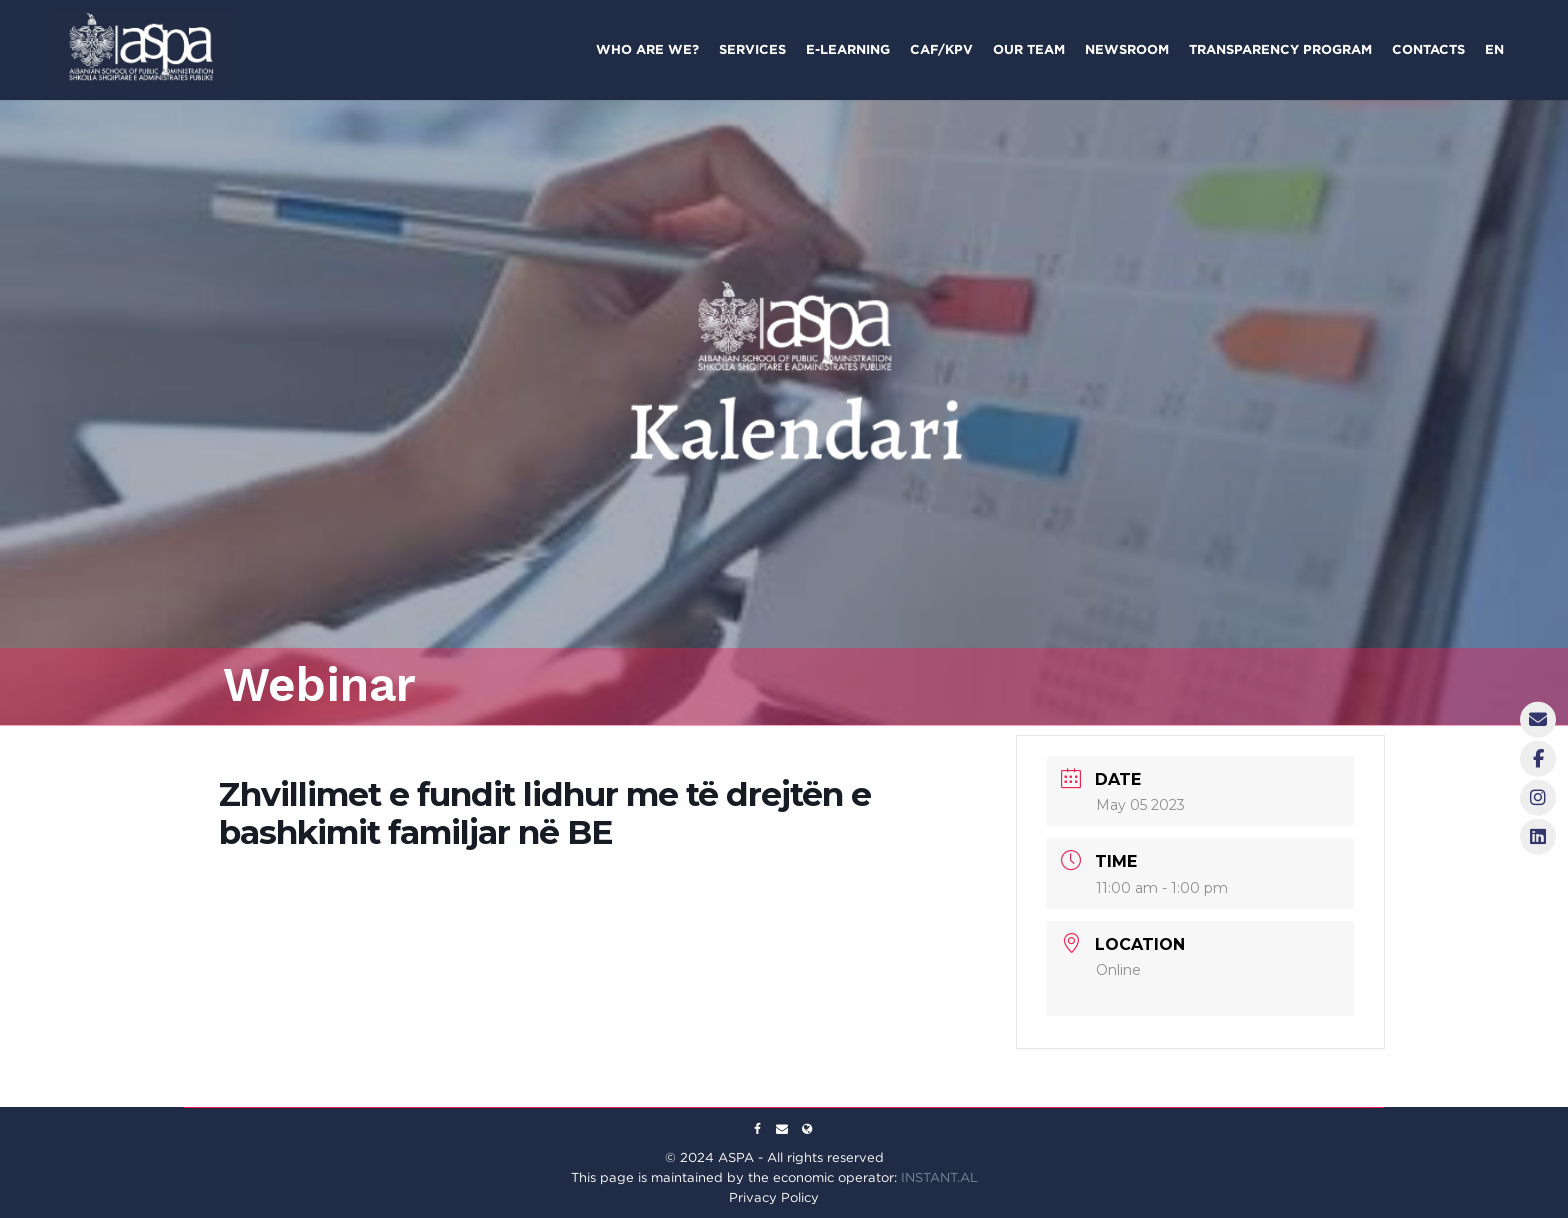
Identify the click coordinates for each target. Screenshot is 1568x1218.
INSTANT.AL (939, 1177)
